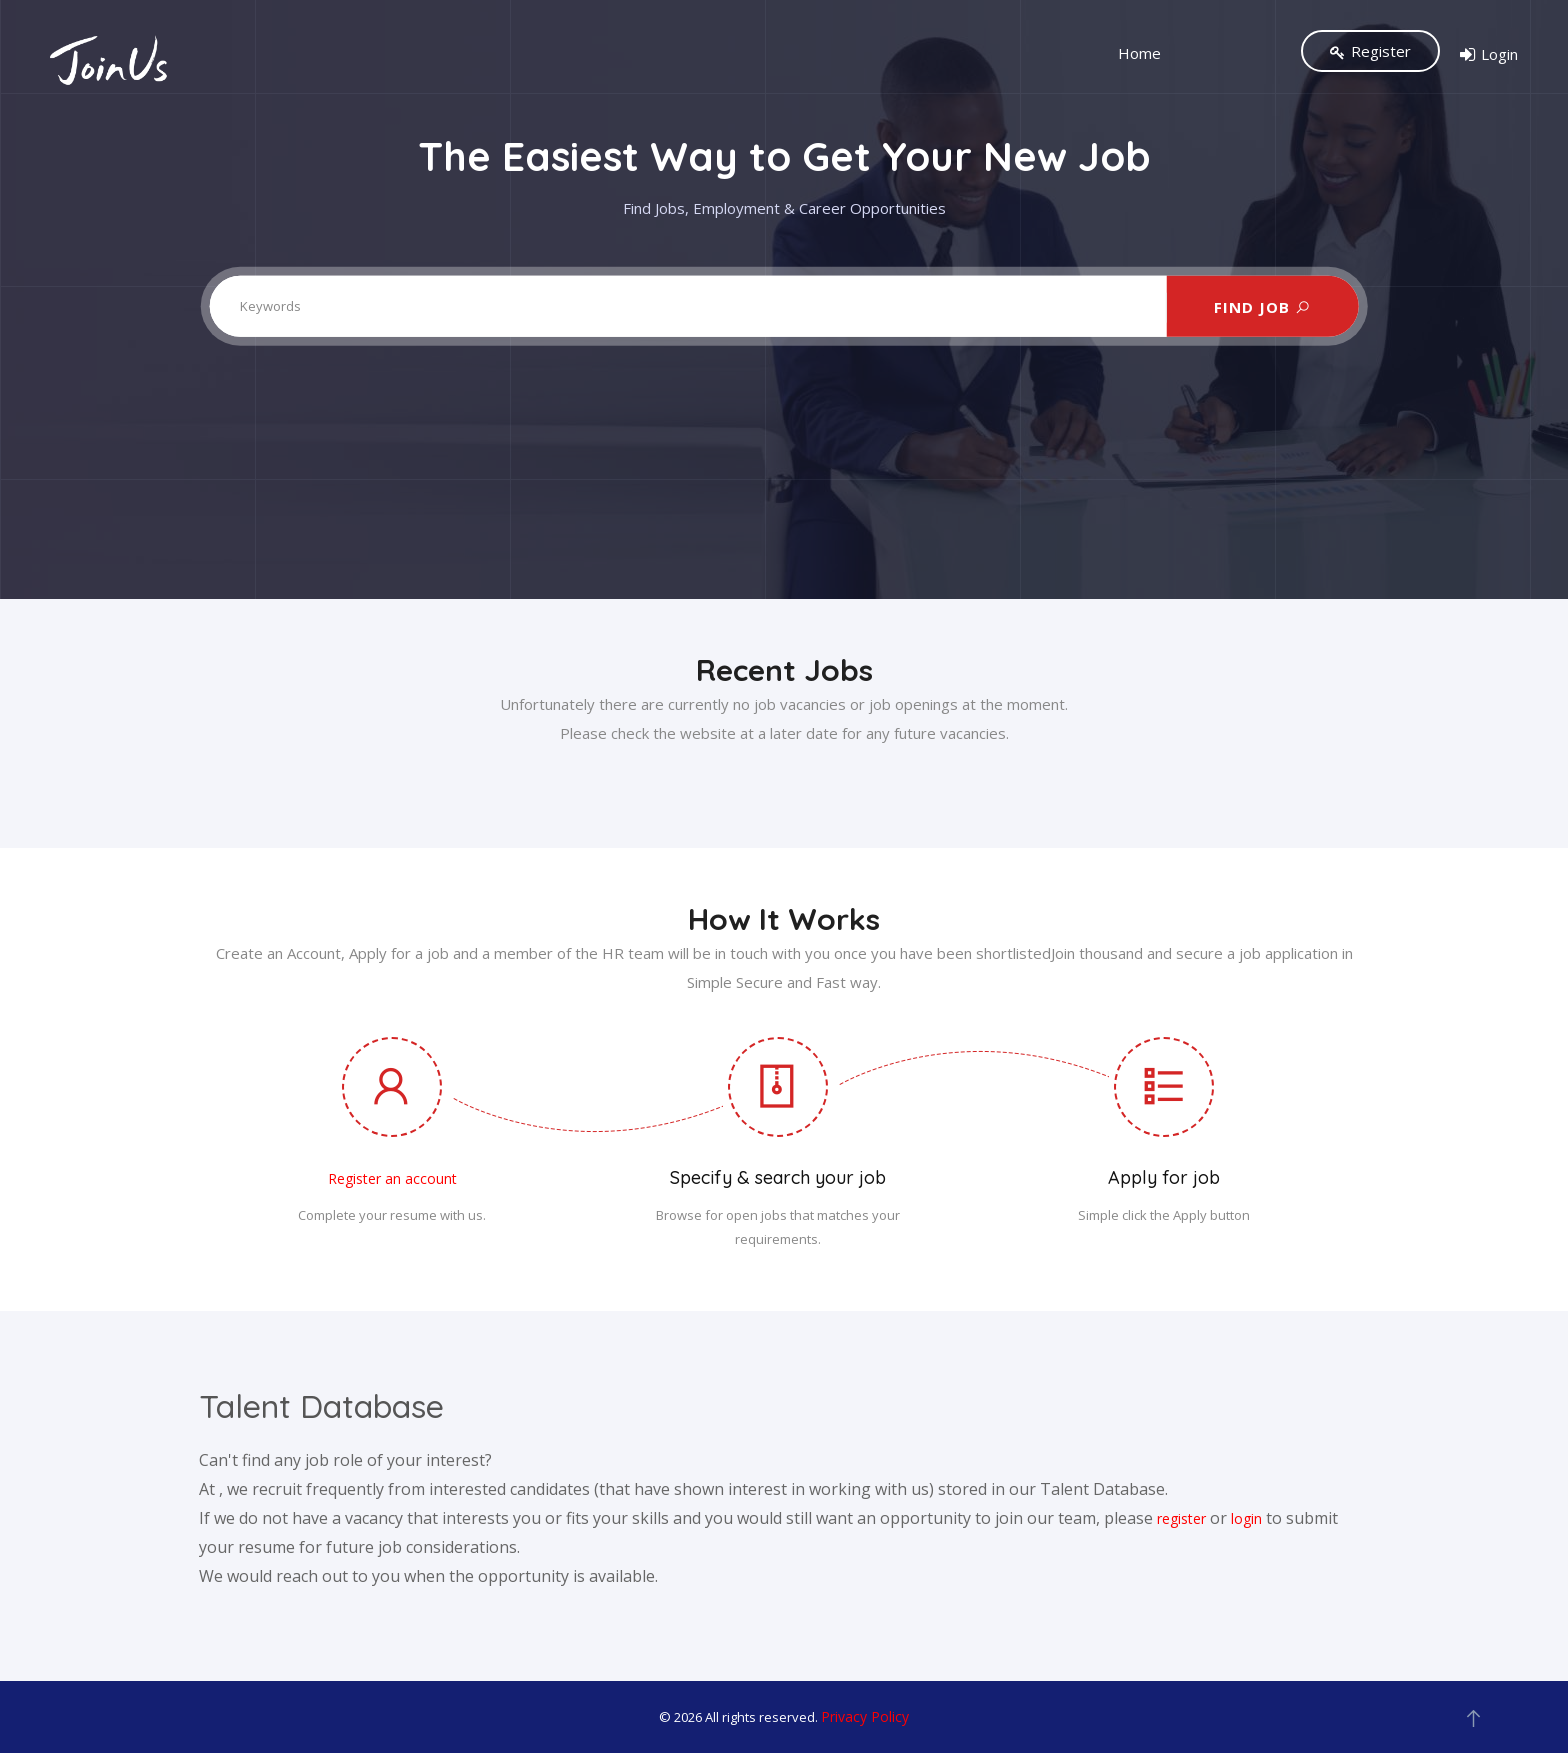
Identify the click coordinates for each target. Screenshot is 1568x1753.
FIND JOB (1262, 306)
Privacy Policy (865, 1716)
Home (1139, 54)
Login (1489, 55)
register (1181, 1518)
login (1246, 1518)
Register (1370, 51)
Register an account (392, 1178)
